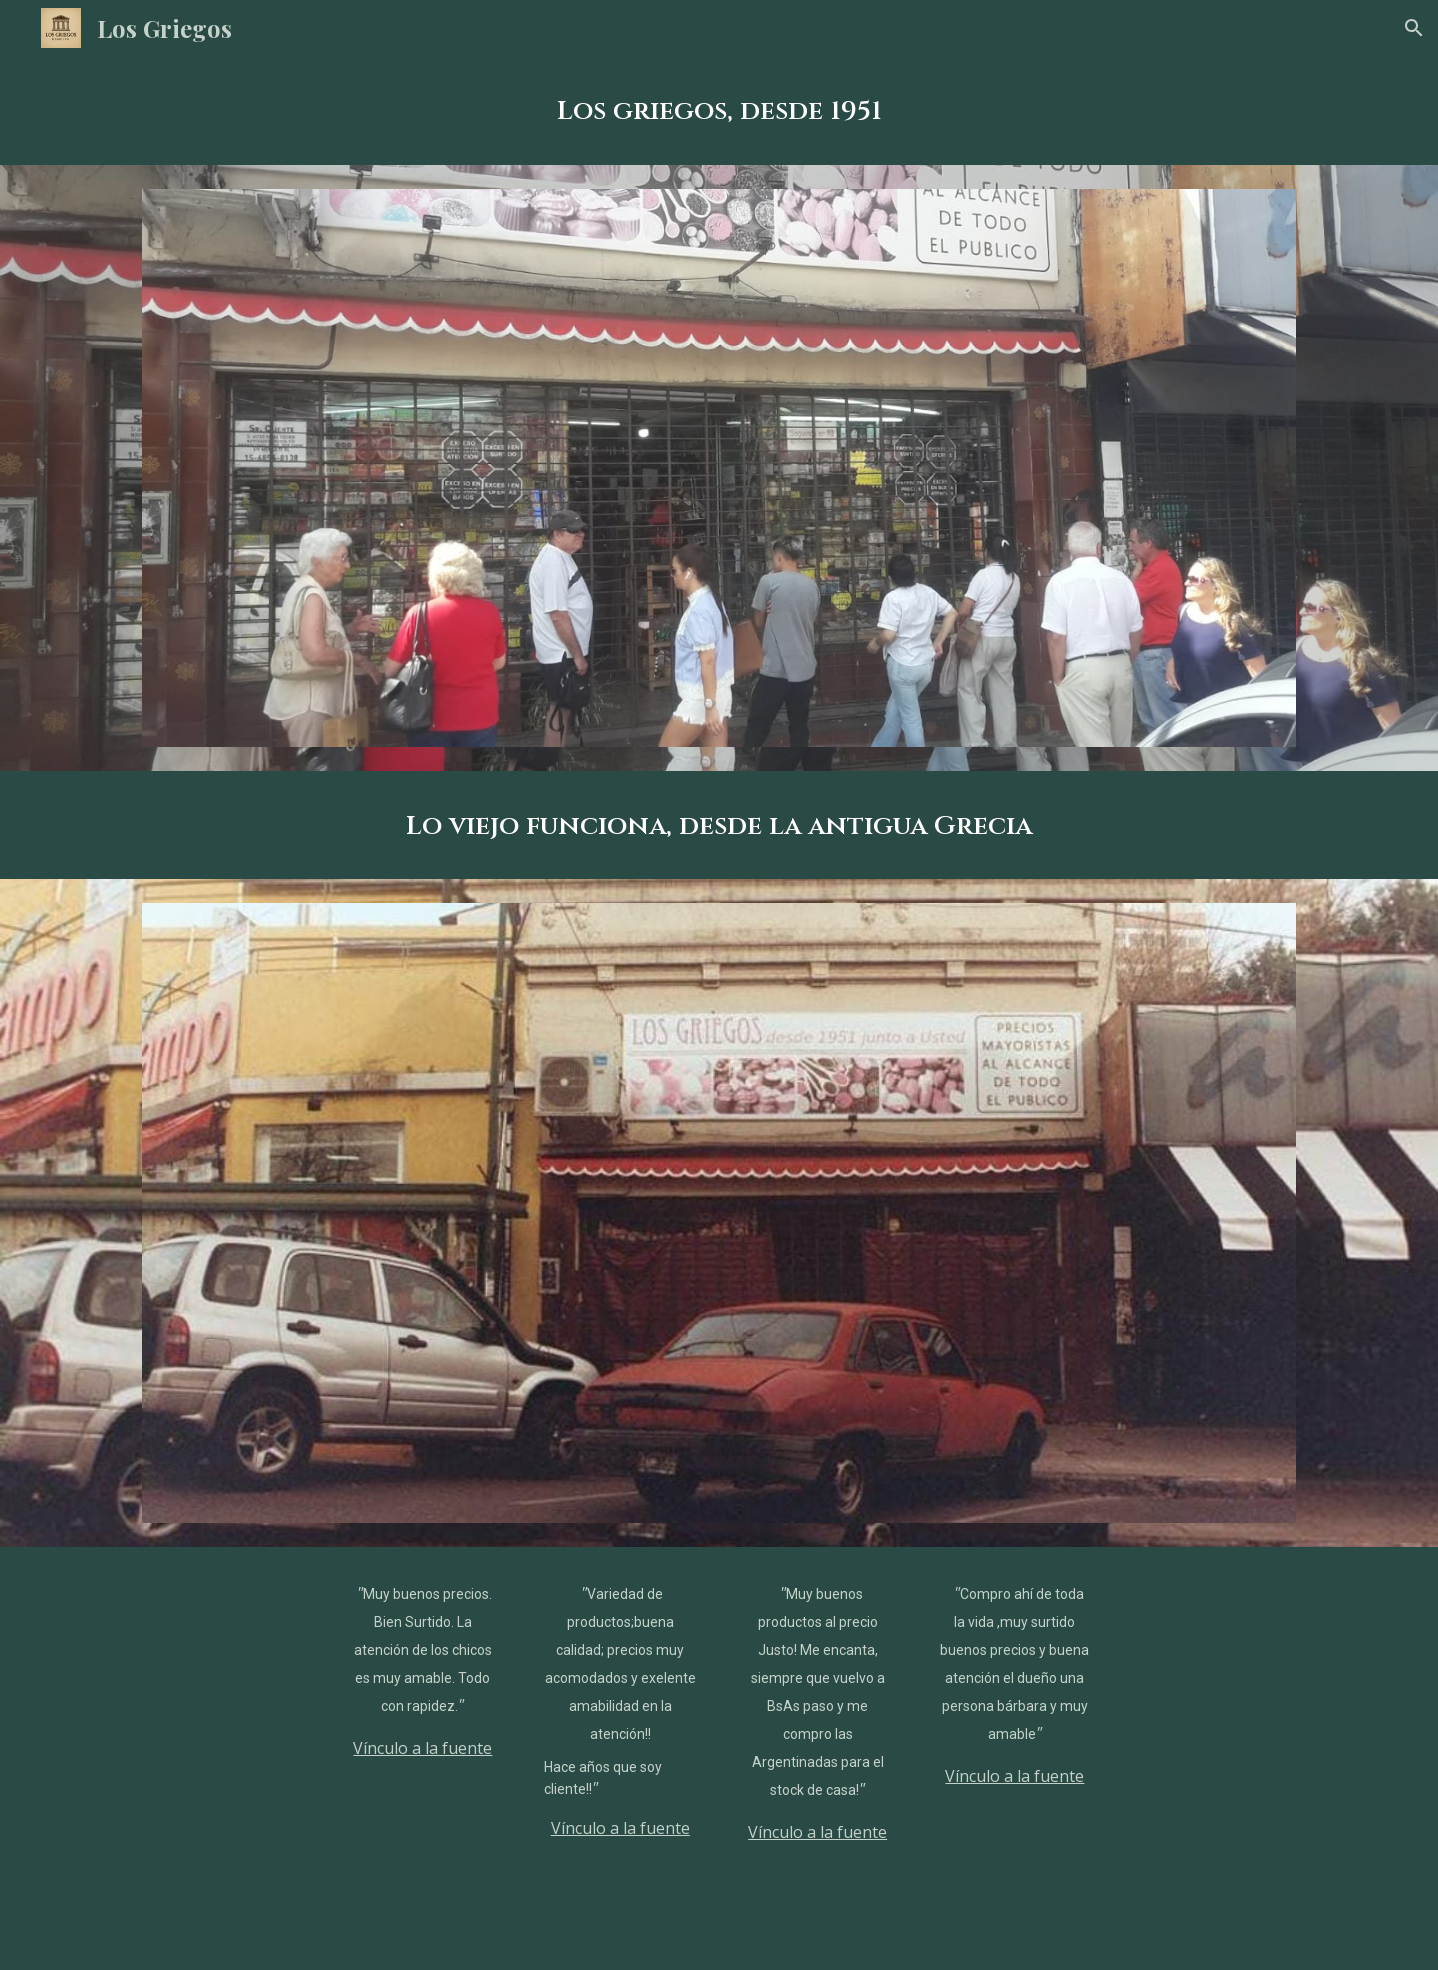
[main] (719, 110)
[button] (1414, 28)
